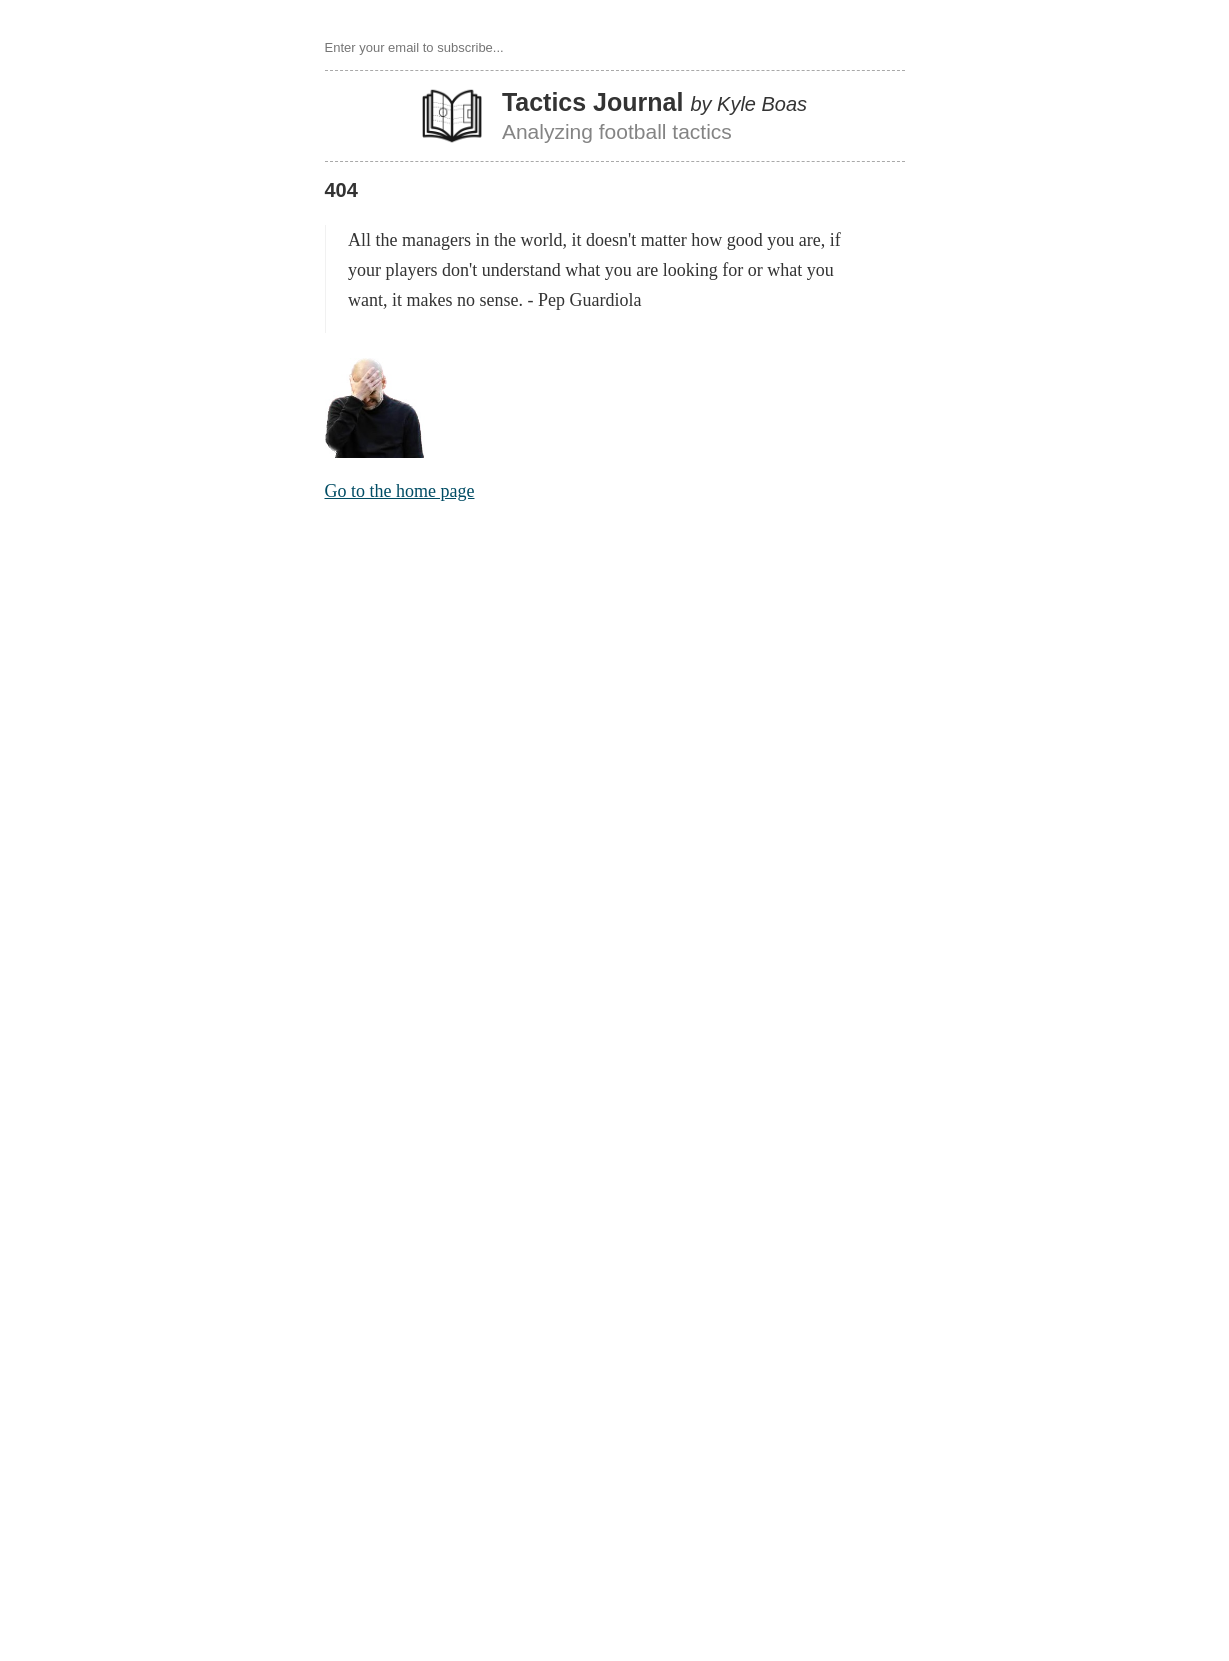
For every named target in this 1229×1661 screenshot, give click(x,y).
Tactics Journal (593, 102)
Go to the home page (400, 491)
